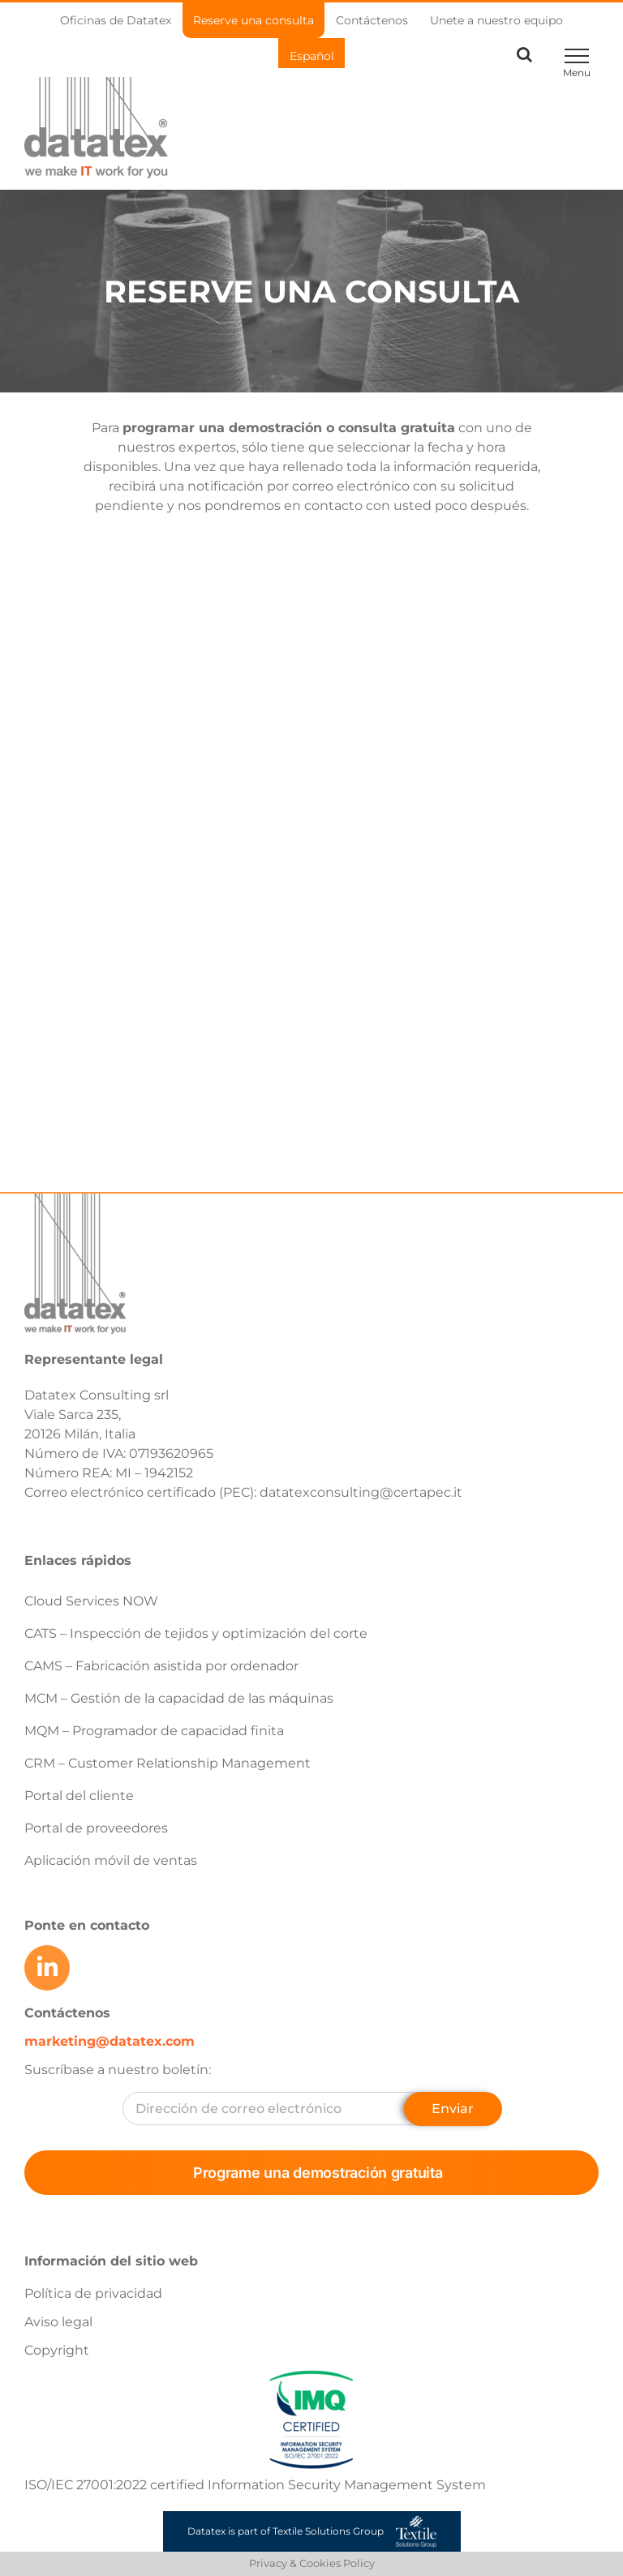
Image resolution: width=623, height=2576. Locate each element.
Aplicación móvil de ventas (110, 1860)
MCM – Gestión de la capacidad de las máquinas (178, 1698)
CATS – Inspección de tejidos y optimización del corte (195, 1633)
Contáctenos (67, 2013)
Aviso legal (58, 2322)
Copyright (56, 2350)
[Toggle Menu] (576, 56)
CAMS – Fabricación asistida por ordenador (161, 1666)
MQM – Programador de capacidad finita (154, 1730)
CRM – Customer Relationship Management (167, 1763)
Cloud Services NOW (91, 1601)
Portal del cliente (79, 1795)
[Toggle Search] (524, 54)
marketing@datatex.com (109, 2041)
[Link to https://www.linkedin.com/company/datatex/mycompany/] (47, 1968)
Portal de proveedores (96, 1828)
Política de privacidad (93, 2293)
